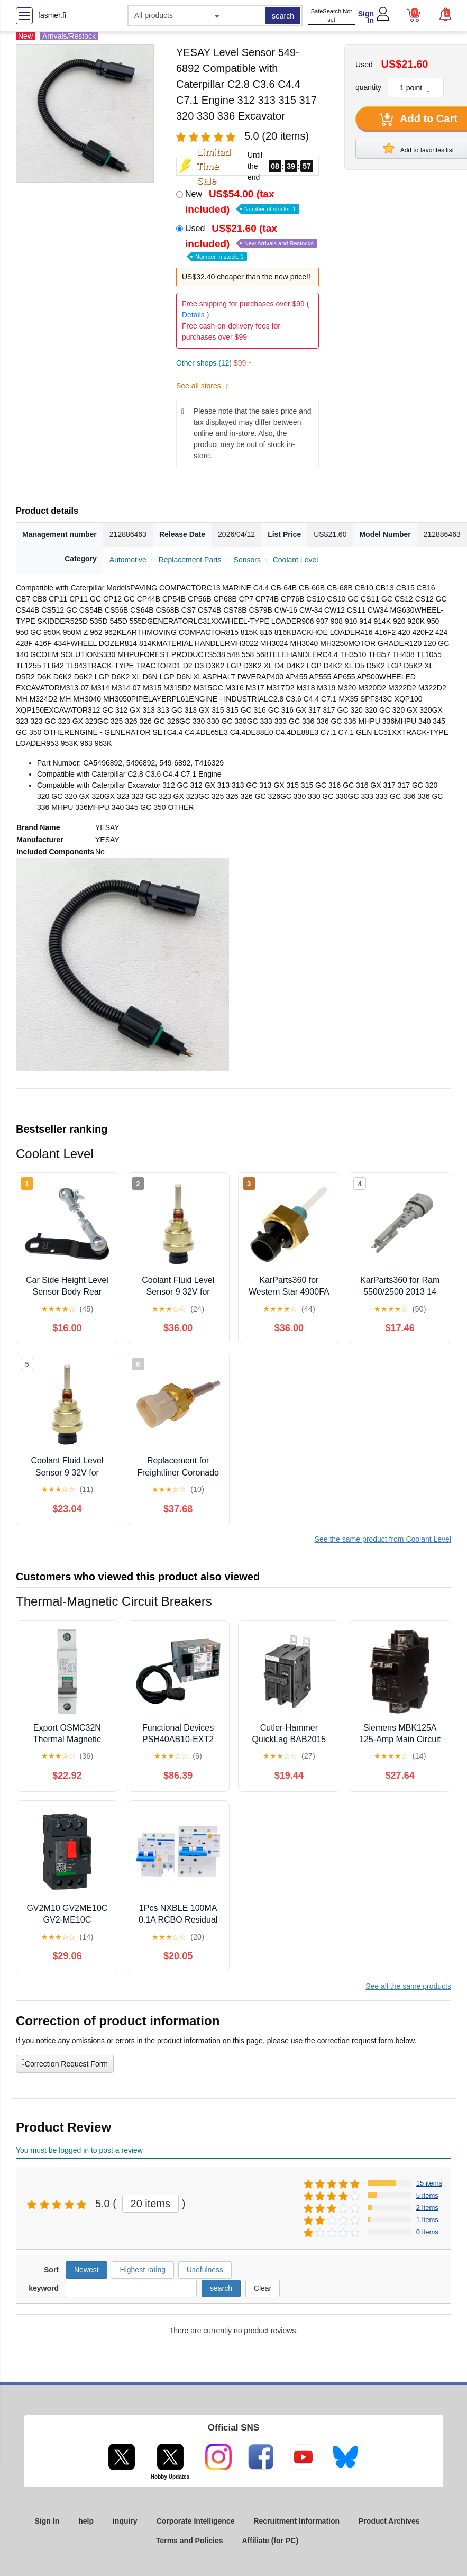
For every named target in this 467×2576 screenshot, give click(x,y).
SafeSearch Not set (331, 15)
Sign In (366, 17)
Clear (262, 2288)
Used (251, 241)
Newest (86, 2269)
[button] (444, 14)
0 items (427, 2232)
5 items (427, 2195)
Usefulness (205, 2269)
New (242, 201)
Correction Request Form (65, 2063)
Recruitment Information (296, 2521)
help (86, 2521)
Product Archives (389, 2521)
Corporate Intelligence (196, 2521)
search (283, 16)
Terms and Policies (189, 2540)
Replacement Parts (190, 560)
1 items (427, 2220)
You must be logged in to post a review (79, 2150)
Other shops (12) (214, 363)
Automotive (127, 560)
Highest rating (143, 2269)
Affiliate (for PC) (270, 2540)
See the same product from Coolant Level (383, 1539)
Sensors (247, 560)
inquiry (125, 2521)
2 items (427, 2207)
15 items (429, 2183)
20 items (151, 2203)
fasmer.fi (52, 15)
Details (193, 315)
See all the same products (408, 1986)
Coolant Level (295, 560)
